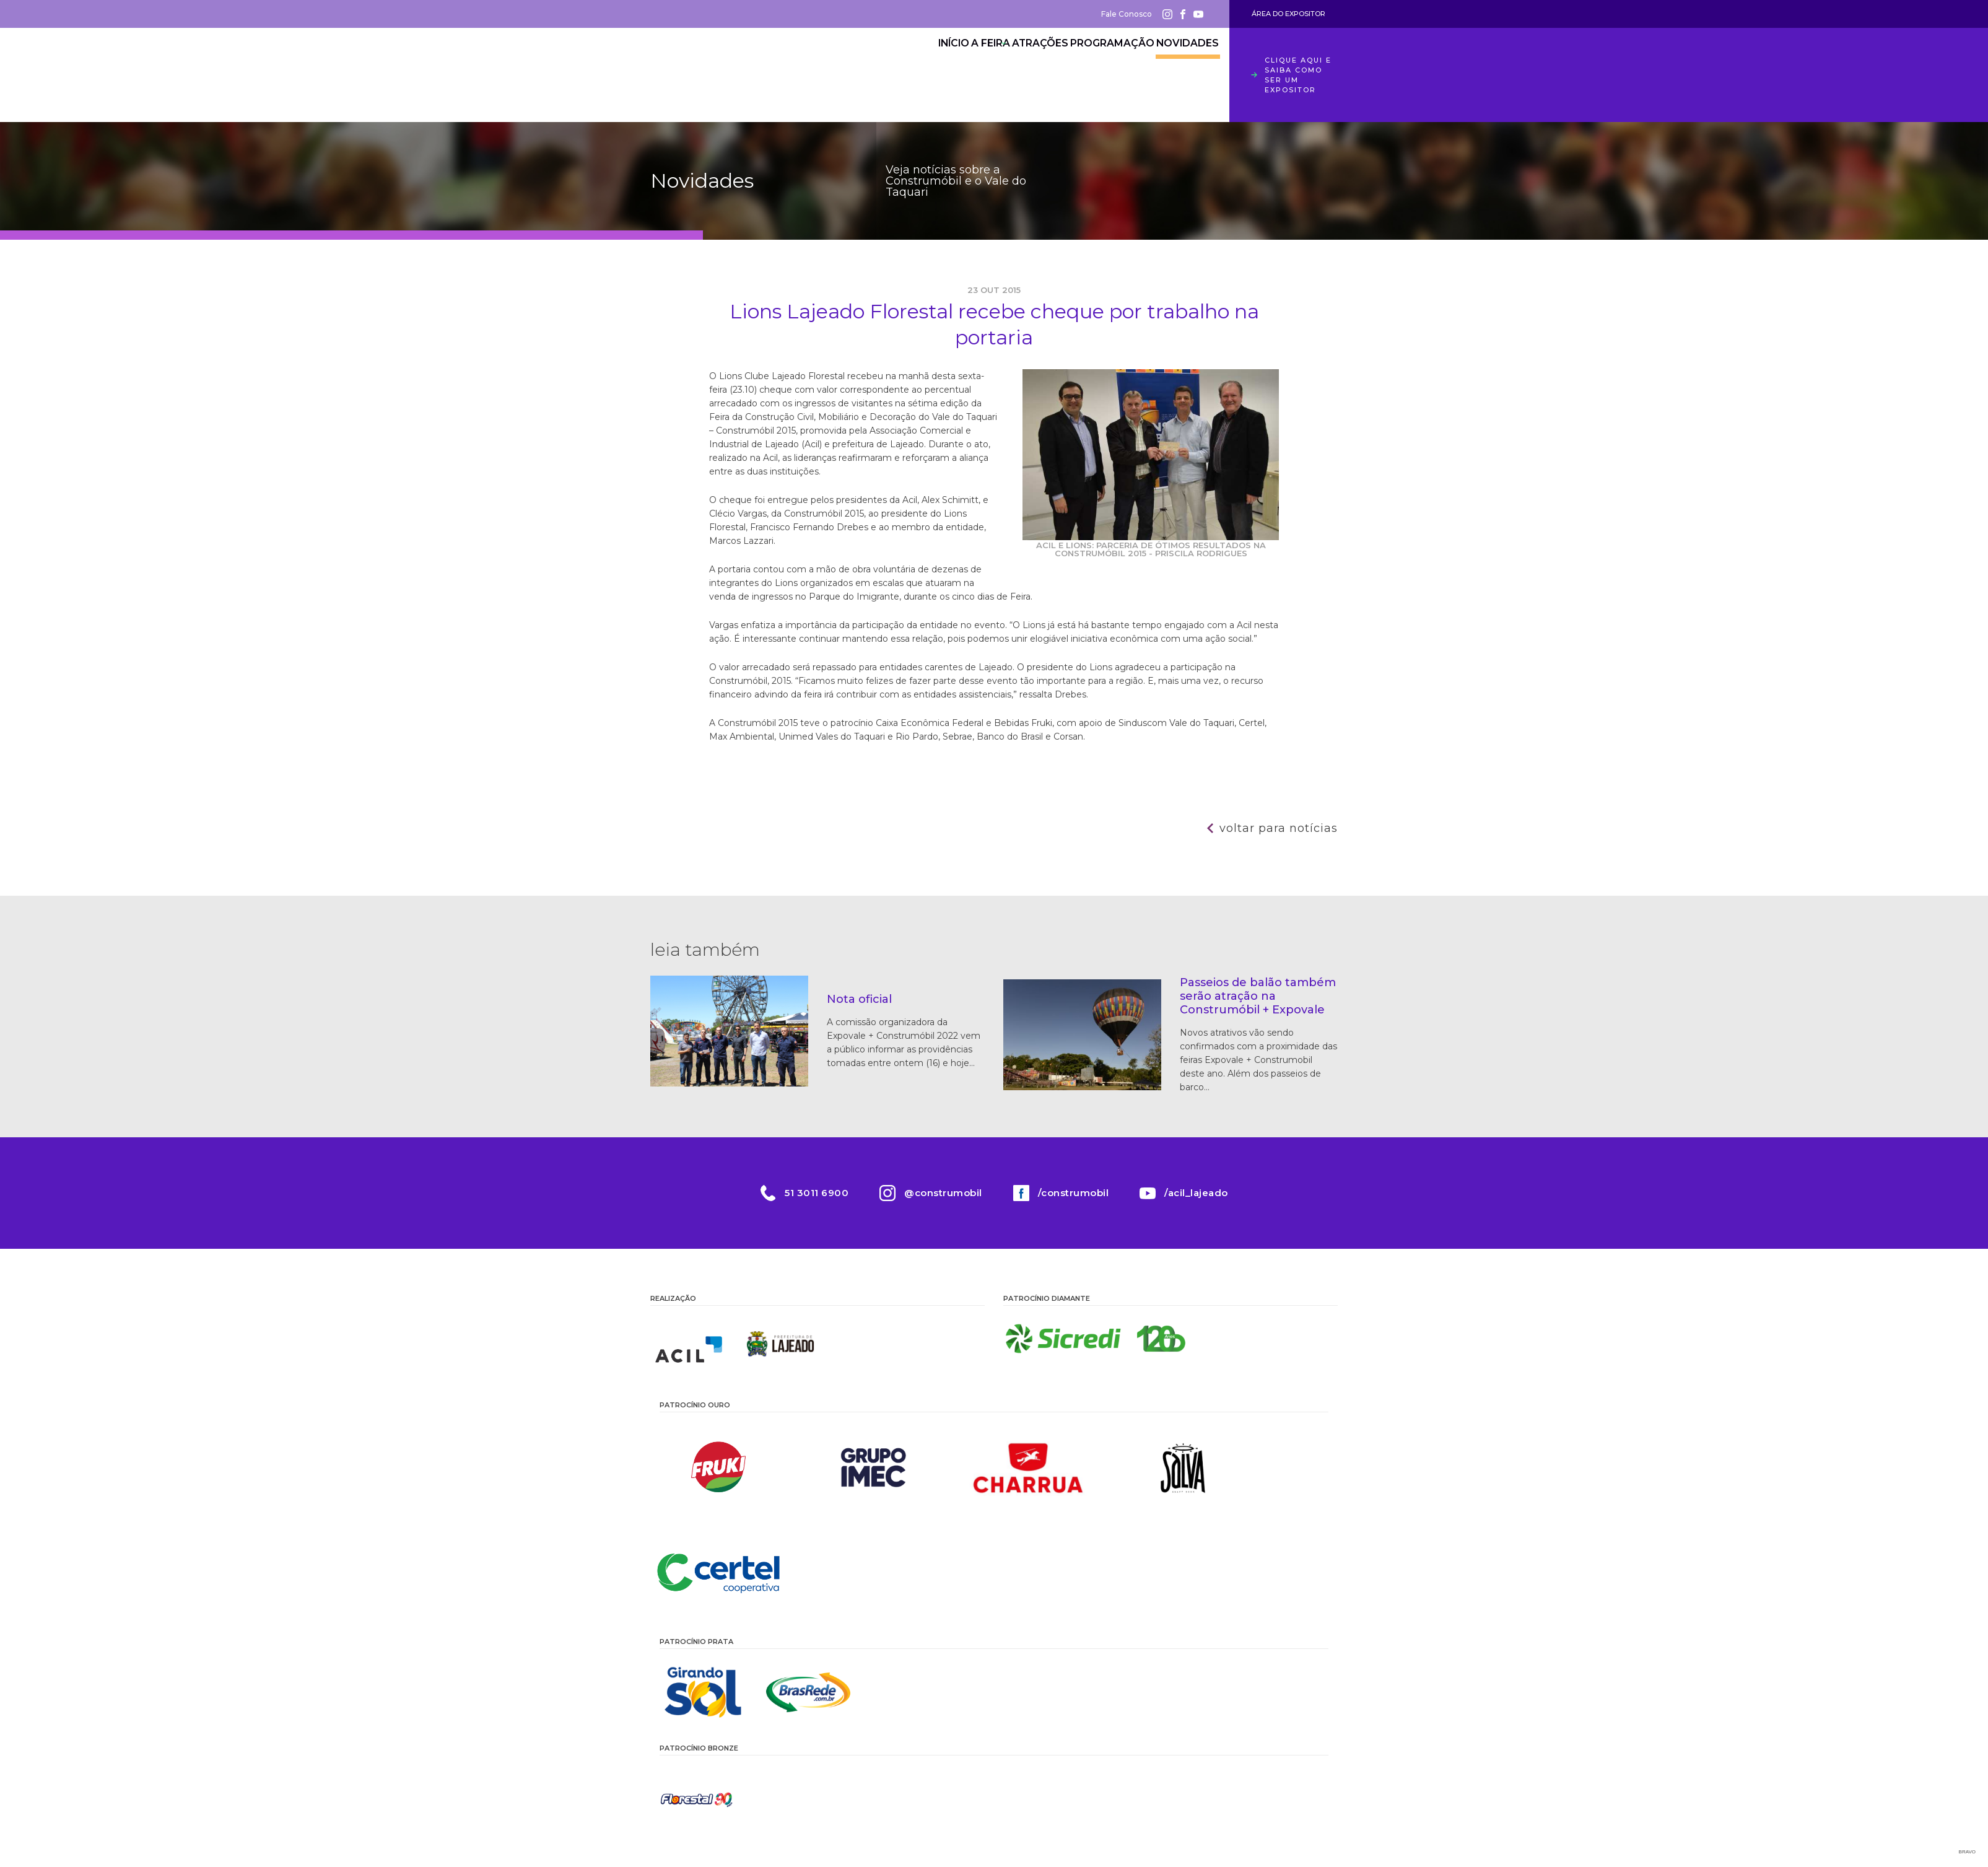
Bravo (1967, 1852)
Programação (1092, 65)
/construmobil (1073, 1193)
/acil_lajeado (1196, 1193)
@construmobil (943, 1193)
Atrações (1006, 65)
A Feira (937, 65)
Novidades (1180, 65)
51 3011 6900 (816, 1193)
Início (879, 65)
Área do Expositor (1288, 13)
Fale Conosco (1126, 14)
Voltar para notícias (1278, 828)
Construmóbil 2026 (718, 75)
